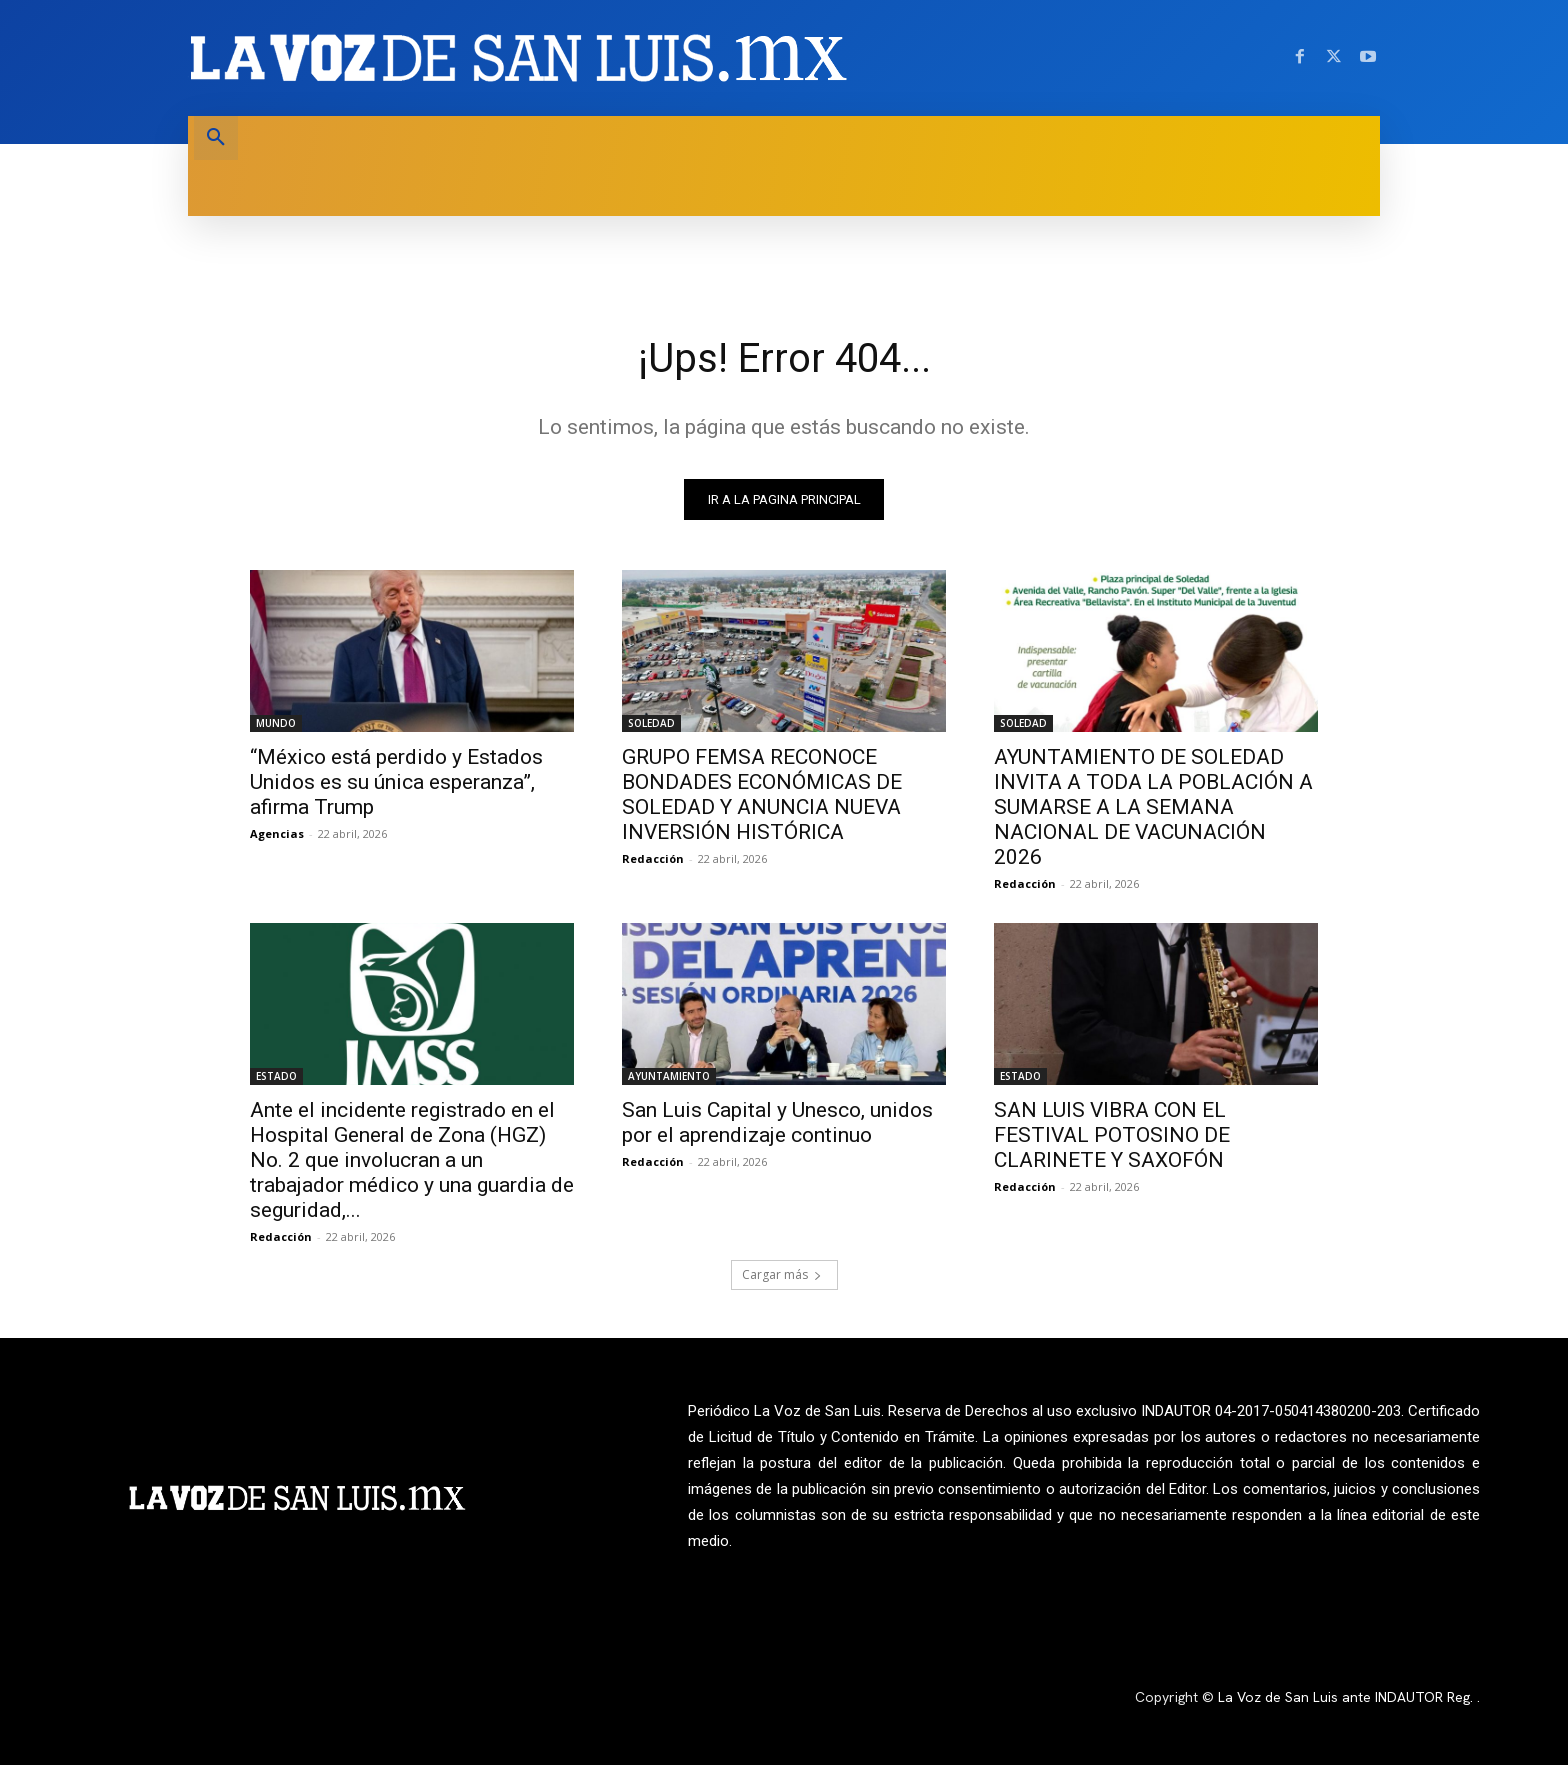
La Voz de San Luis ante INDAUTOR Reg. (1347, 1697)
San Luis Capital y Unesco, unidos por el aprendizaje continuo (777, 1122)
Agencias (277, 833)
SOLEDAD (651, 723)
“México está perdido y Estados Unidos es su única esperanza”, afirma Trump (396, 782)
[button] (216, 138)
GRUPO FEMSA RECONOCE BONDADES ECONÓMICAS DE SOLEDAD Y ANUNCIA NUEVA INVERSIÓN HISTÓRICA (762, 794)
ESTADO (276, 1076)
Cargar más (782, 1274)
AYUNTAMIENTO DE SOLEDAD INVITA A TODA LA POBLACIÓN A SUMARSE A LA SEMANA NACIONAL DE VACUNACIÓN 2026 (1153, 807)
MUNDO (276, 723)
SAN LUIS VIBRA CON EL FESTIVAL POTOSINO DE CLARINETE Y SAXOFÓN (1112, 1135)
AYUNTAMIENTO (669, 1076)
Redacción (653, 858)
